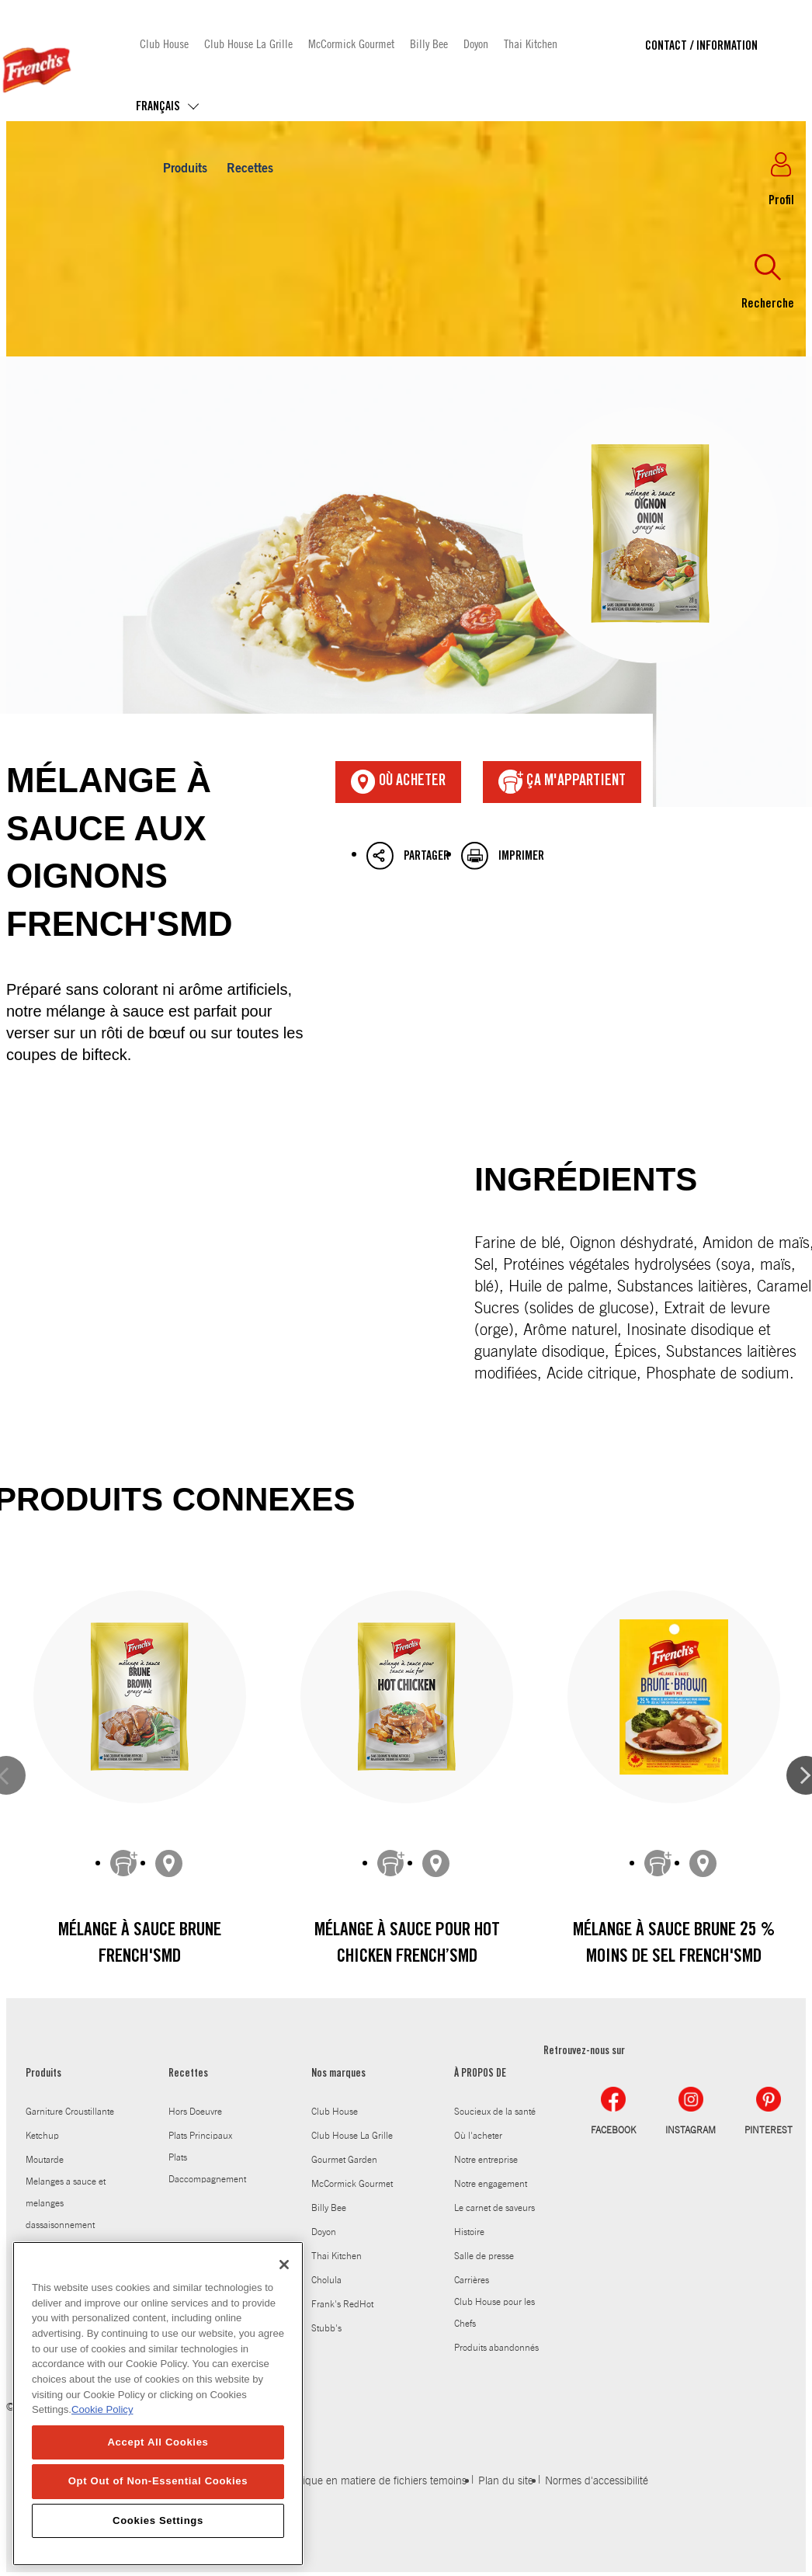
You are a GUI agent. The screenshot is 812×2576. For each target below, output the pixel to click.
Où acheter (398, 782)
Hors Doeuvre (195, 2111)
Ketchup (42, 2135)
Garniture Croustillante (70, 2111)
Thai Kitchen (530, 43)
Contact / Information (701, 46)
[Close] (284, 2282)
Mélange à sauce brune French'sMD (139, 1944)
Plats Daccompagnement (207, 2168)
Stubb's (326, 2328)
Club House (164, 43)
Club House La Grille (248, 43)
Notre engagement (490, 2183)
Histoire (469, 2232)
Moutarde (45, 2159)
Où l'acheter (478, 2135)
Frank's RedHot (342, 2304)
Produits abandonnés (496, 2347)
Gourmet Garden (344, 2159)
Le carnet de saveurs (494, 2208)
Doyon (475, 43)
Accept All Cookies (157, 2460)
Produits (185, 169)
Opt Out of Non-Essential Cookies (158, 2499)
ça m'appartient (562, 782)
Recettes (250, 169)
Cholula (326, 2280)
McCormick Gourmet (351, 43)
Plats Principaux (200, 2135)
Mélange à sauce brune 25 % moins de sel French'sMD (674, 1944)
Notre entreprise (486, 2159)
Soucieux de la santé (495, 2111)
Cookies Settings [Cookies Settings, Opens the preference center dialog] (158, 2538)
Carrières (471, 2280)
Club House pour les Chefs (494, 2312)
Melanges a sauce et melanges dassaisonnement (66, 2203)
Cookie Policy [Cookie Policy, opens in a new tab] (102, 2427)
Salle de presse (484, 2256)
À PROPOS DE (480, 2074)
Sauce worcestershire (67, 2249)
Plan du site (505, 2481)
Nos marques (338, 2074)
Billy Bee (429, 43)
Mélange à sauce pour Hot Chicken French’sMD (407, 1944)
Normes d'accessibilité (596, 2481)
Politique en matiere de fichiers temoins (375, 2481)
